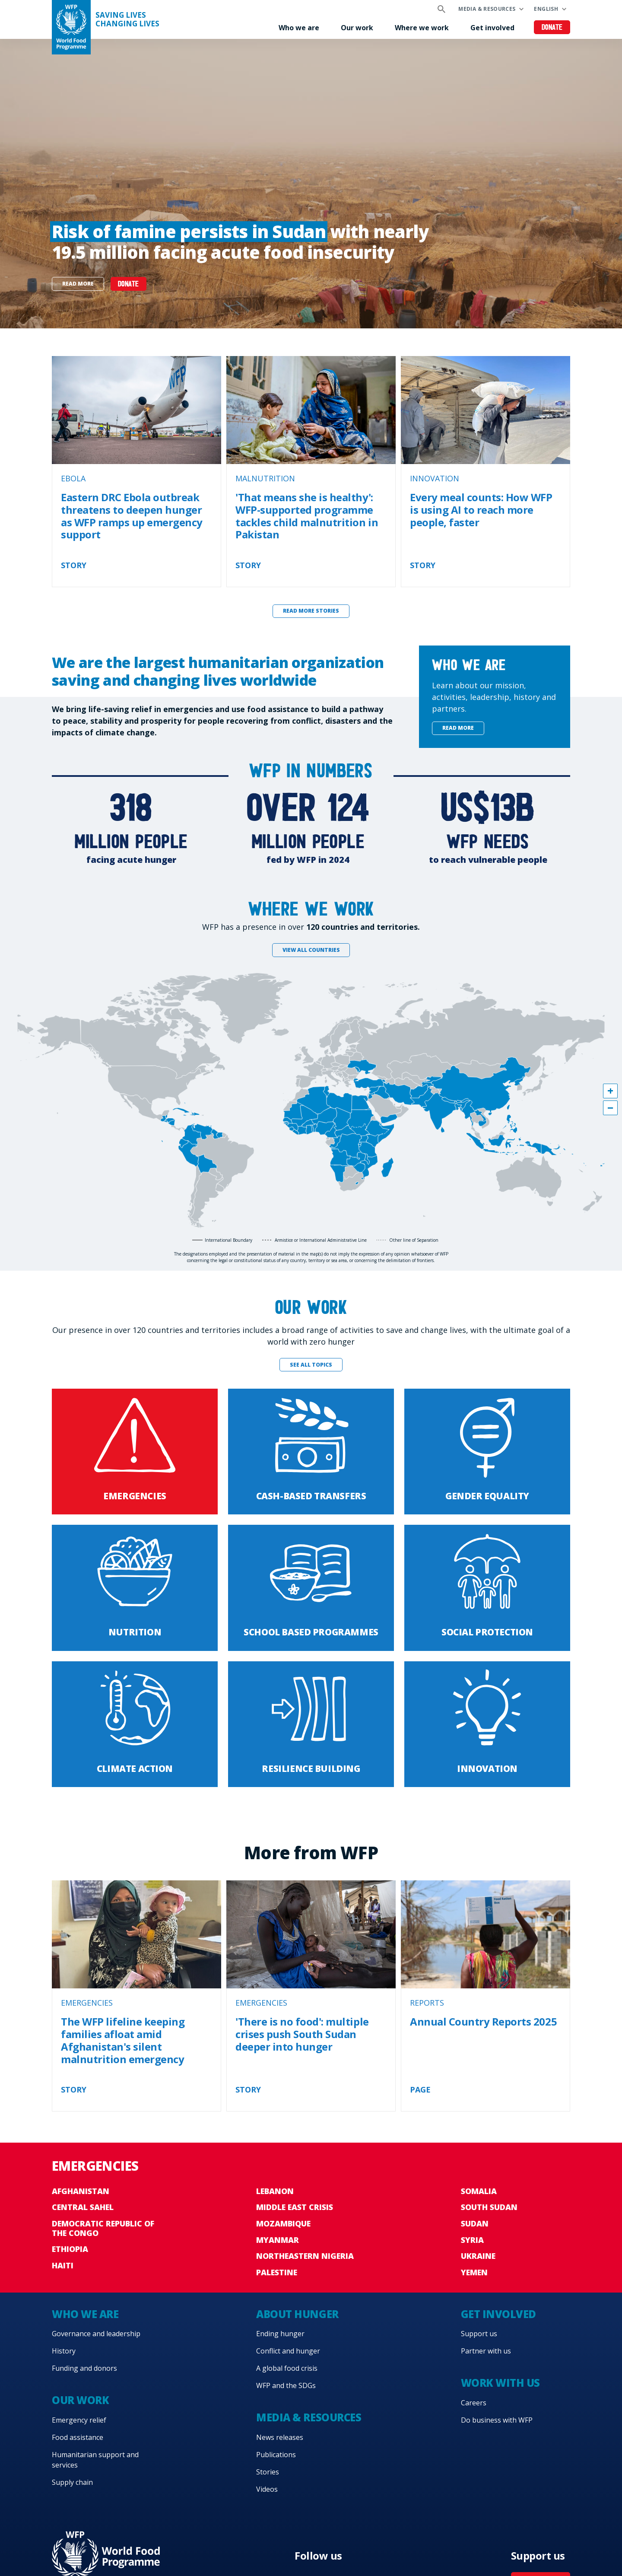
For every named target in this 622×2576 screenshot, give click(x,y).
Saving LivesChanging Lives (127, 19)
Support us (479, 2333)
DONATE (128, 284)
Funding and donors (84, 2368)
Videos (267, 2489)
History (64, 2351)
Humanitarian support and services (95, 2460)
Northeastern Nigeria (305, 2256)
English (546, 9)
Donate (552, 28)
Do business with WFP (497, 2420)
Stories (267, 2472)
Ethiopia (70, 2249)
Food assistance (77, 2437)
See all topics (311, 1364)
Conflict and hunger (288, 2351)
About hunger (297, 2314)
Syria (472, 2240)
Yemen (474, 2272)
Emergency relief (79, 2420)
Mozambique (283, 2223)
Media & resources (486, 9)
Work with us (500, 2383)
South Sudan (489, 2207)
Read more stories (311, 610)
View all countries (311, 950)
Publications (276, 2454)
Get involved (492, 27)
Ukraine (478, 2256)
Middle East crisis (294, 2207)
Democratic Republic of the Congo (103, 2228)
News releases (279, 2437)
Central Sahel (83, 2207)
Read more (78, 283)
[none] (311, 183)
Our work (357, 27)
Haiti (62, 2265)
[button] (610, 1091)
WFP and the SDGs (286, 2385)
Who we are (299, 27)
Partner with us (486, 2351)
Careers (473, 2402)
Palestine (276, 2272)
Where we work (422, 27)
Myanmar (277, 2240)
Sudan (475, 2223)
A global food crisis (286, 2368)
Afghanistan (80, 2191)
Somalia (479, 2191)
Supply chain (72, 2482)
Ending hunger (280, 2333)
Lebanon (275, 2191)
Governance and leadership (96, 2333)
